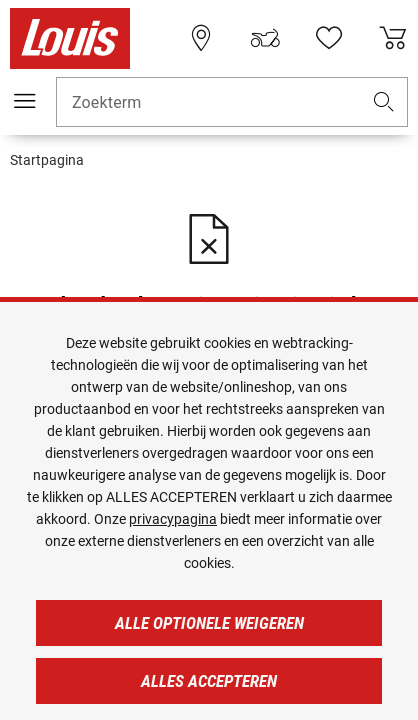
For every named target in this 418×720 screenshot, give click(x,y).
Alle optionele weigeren (209, 623)
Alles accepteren (209, 681)
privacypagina (173, 519)
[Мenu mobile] (25, 101)
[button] (384, 102)
